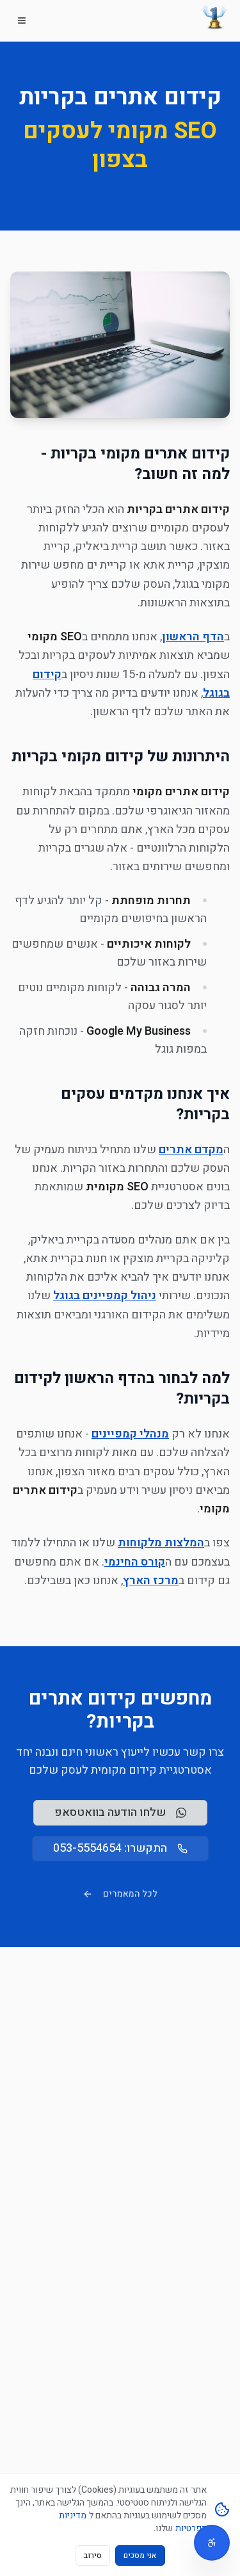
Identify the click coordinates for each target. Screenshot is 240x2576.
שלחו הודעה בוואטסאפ (120, 1812)
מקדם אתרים (191, 1149)
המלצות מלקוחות (161, 1542)
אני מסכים (140, 2555)
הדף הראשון (193, 636)
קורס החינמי (134, 1562)
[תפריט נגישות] (212, 2543)
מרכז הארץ (151, 1580)
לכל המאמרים (120, 1893)
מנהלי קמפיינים (130, 1434)
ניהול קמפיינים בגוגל (104, 1295)
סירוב (93, 2555)
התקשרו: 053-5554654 (120, 1848)
